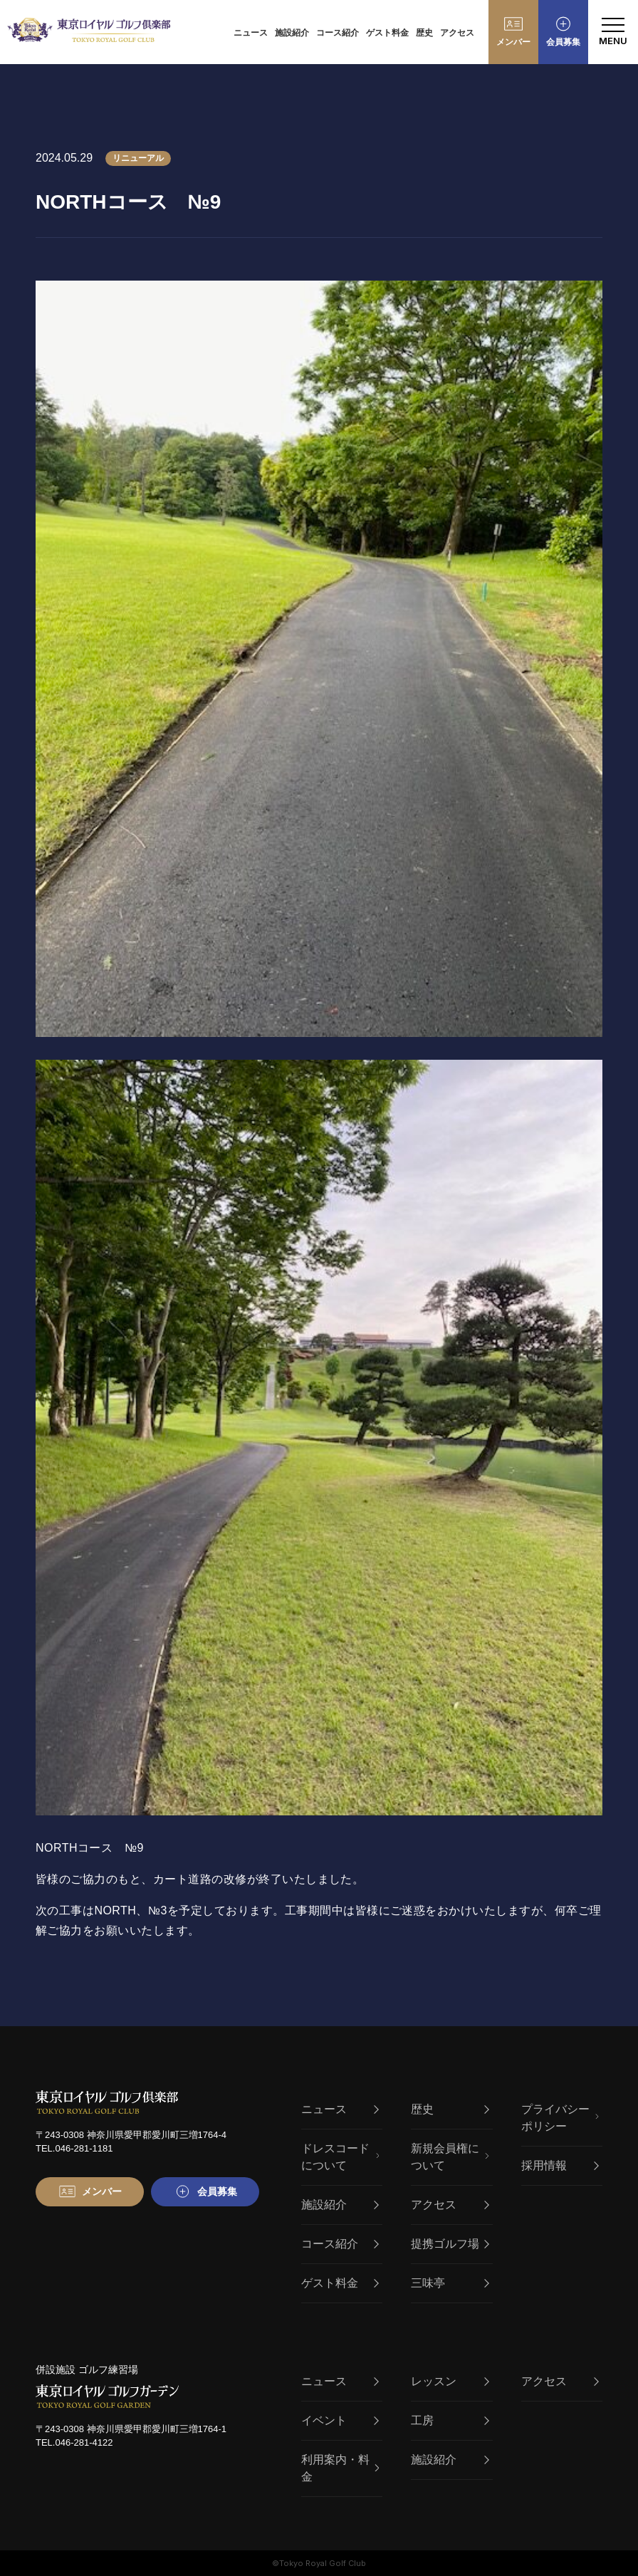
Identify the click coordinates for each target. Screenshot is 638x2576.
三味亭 (449, 2283)
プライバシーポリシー (560, 2117)
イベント (340, 2420)
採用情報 (560, 2165)
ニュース (251, 33)
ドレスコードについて (340, 2156)
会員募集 (563, 42)
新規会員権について (449, 2156)
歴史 (424, 33)
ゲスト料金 (387, 33)
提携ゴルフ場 (449, 2244)
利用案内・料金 (340, 2468)
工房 (449, 2420)
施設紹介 (292, 33)
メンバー (513, 42)
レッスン (449, 2381)
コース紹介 (337, 33)
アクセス (457, 33)
